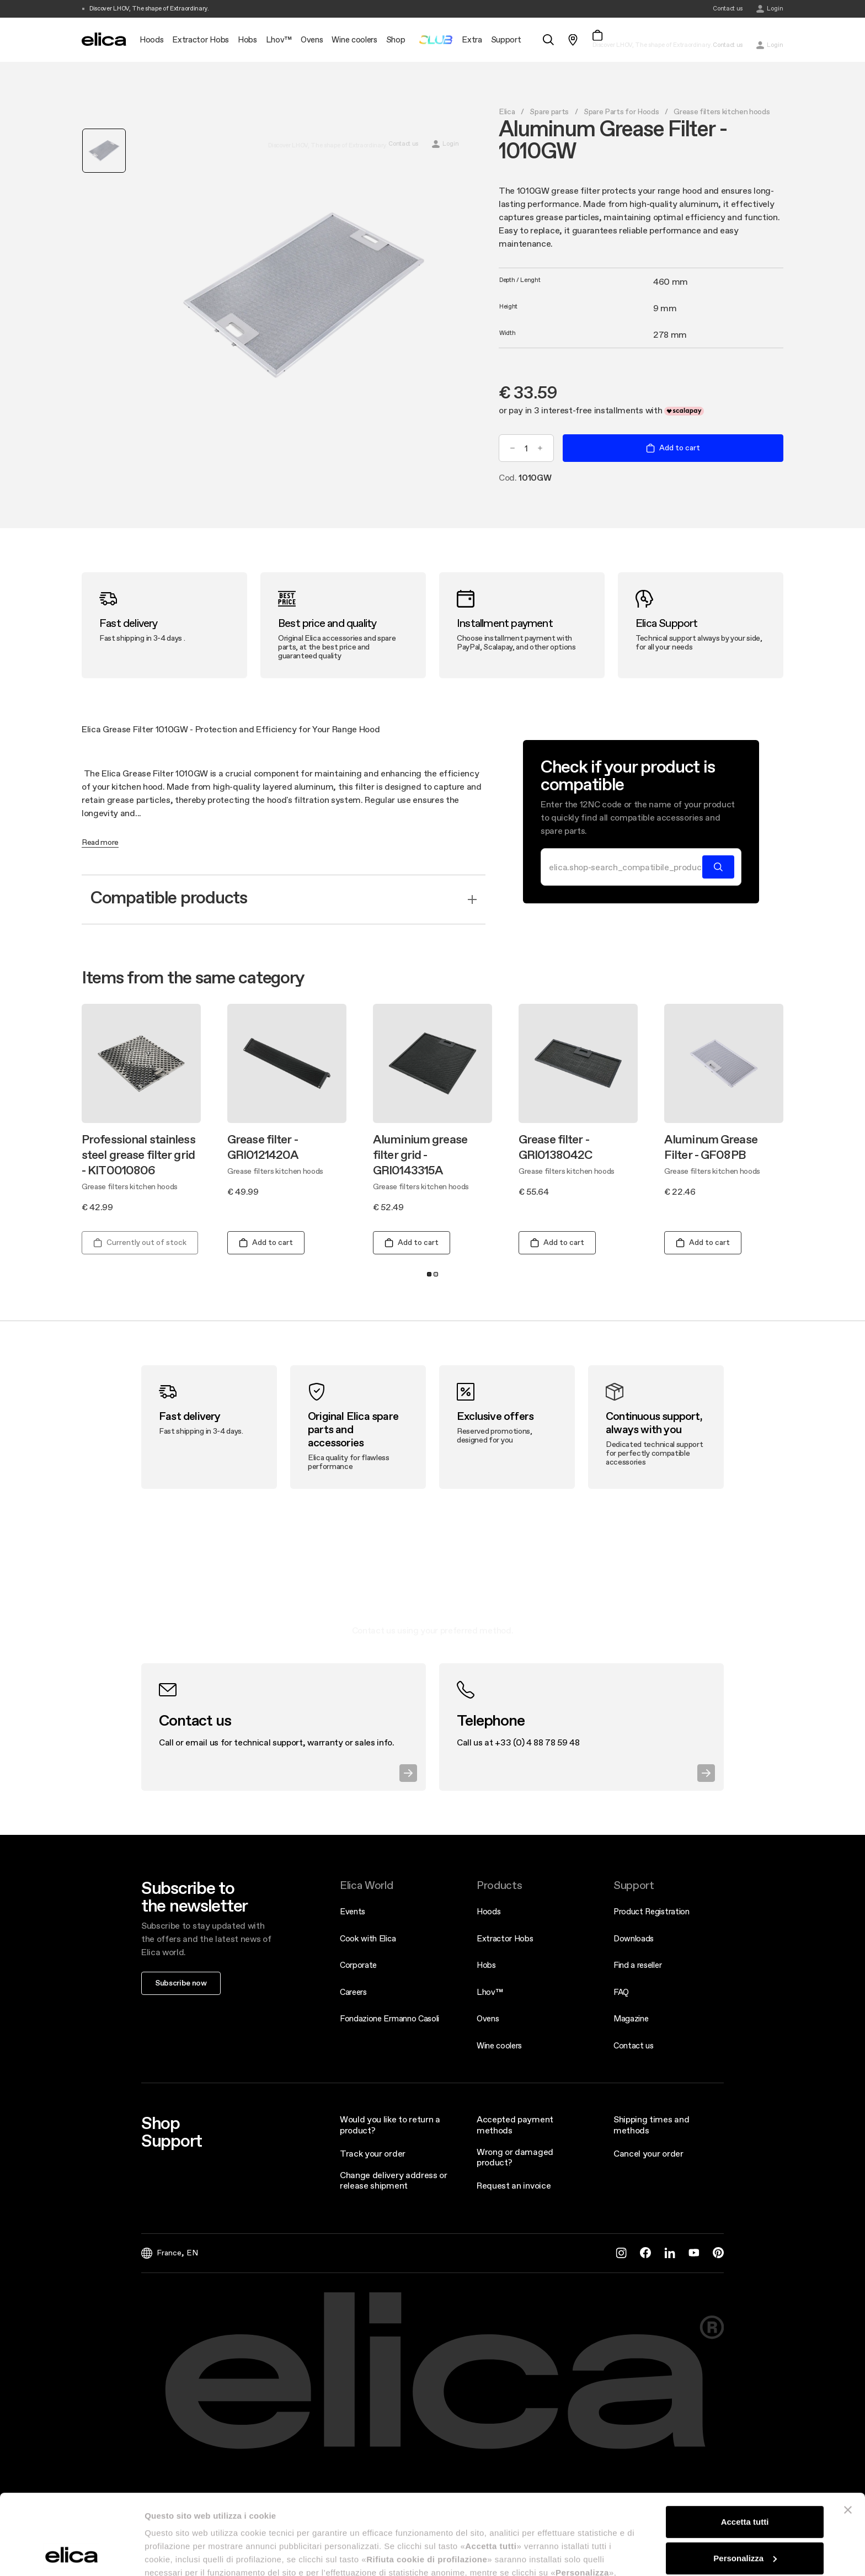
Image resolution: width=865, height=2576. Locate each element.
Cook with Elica (368, 1938)
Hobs (486, 1965)
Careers (353, 1992)
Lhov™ (490, 1992)
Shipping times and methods (651, 2124)
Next (794, 1115)
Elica (507, 111)
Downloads (633, 1938)
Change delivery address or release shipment (393, 2180)
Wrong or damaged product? (515, 2157)
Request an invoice (514, 2185)
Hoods (488, 1911)
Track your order (372, 2153)
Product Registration (651, 1911)
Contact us (633, 2045)
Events (352, 1911)
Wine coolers (499, 2045)
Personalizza (745, 2482)
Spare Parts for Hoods (621, 111)
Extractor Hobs (505, 1938)
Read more (100, 842)
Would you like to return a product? (390, 2124)
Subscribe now (181, 1982)
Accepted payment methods (515, 2124)
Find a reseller (637, 1965)
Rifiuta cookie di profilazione (744, 2519)
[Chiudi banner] (848, 2435)
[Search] (625, 867)
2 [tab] (436, 1274)
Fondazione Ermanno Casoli (389, 2018)
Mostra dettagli (174, 2554)
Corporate (358, 1965)
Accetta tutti (745, 2446)
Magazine (630, 2018)
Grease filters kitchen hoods (722, 111)
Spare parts (549, 111)
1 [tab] (429, 1274)
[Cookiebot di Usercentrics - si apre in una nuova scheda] (71, 2554)
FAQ (621, 1992)
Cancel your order (648, 2153)
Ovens (488, 2018)
